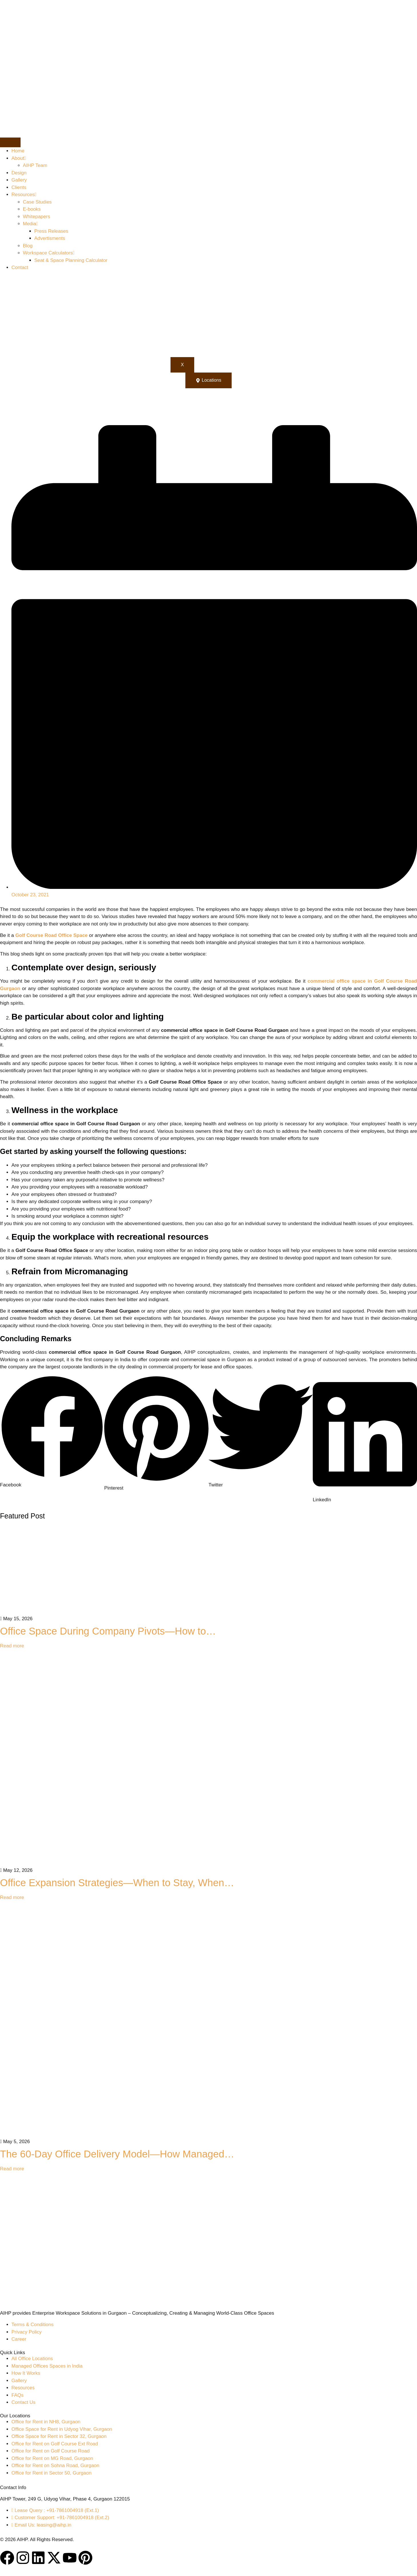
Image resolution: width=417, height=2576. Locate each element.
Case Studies (37, 202)
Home (17, 151)
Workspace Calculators (49, 253)
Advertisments (49, 238)
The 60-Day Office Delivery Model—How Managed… (117, 2153)
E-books (32, 209)
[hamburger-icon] (10, 142)
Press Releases (51, 231)
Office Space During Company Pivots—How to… (108, 1631)
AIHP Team (35, 165)
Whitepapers (36, 216)
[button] (52, 1431)
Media (30, 223)
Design (19, 173)
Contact (19, 267)
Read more (12, 1646)
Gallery (19, 180)
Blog (28, 245)
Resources (23, 194)
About (18, 158)
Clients (18, 187)
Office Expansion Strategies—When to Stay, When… (117, 1882)
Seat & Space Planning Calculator (70, 260)
